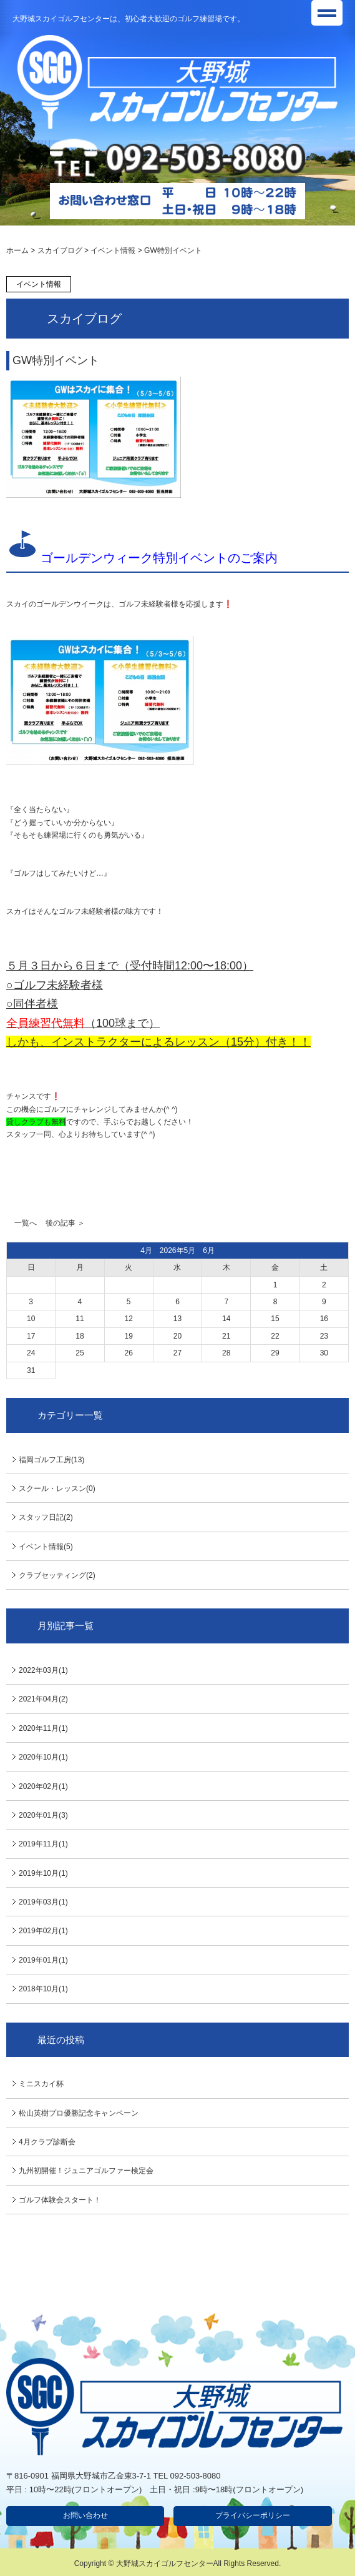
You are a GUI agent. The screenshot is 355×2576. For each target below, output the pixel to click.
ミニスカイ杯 (41, 2083)
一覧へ (25, 1223)
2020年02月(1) (43, 1786)
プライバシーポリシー (252, 2515)
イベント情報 (112, 250)
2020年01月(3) (43, 1815)
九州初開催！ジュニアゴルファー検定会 (86, 2170)
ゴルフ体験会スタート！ (60, 2200)
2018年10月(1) (43, 1988)
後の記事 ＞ (65, 1223)
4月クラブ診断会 (47, 2142)
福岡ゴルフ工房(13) (51, 1459)
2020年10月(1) (43, 1757)
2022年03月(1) (43, 1670)
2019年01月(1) (43, 1960)
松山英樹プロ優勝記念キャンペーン (79, 2113)
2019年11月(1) (43, 1844)
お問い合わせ (85, 2515)
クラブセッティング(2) (57, 1575)
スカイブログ (59, 250)
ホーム (17, 250)
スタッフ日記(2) (46, 1517)
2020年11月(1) (43, 1728)
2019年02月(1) (43, 1930)
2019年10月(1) (43, 1873)
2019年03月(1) (43, 1902)
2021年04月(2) (43, 1699)
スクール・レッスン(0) (57, 1488)
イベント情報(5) (46, 1546)
